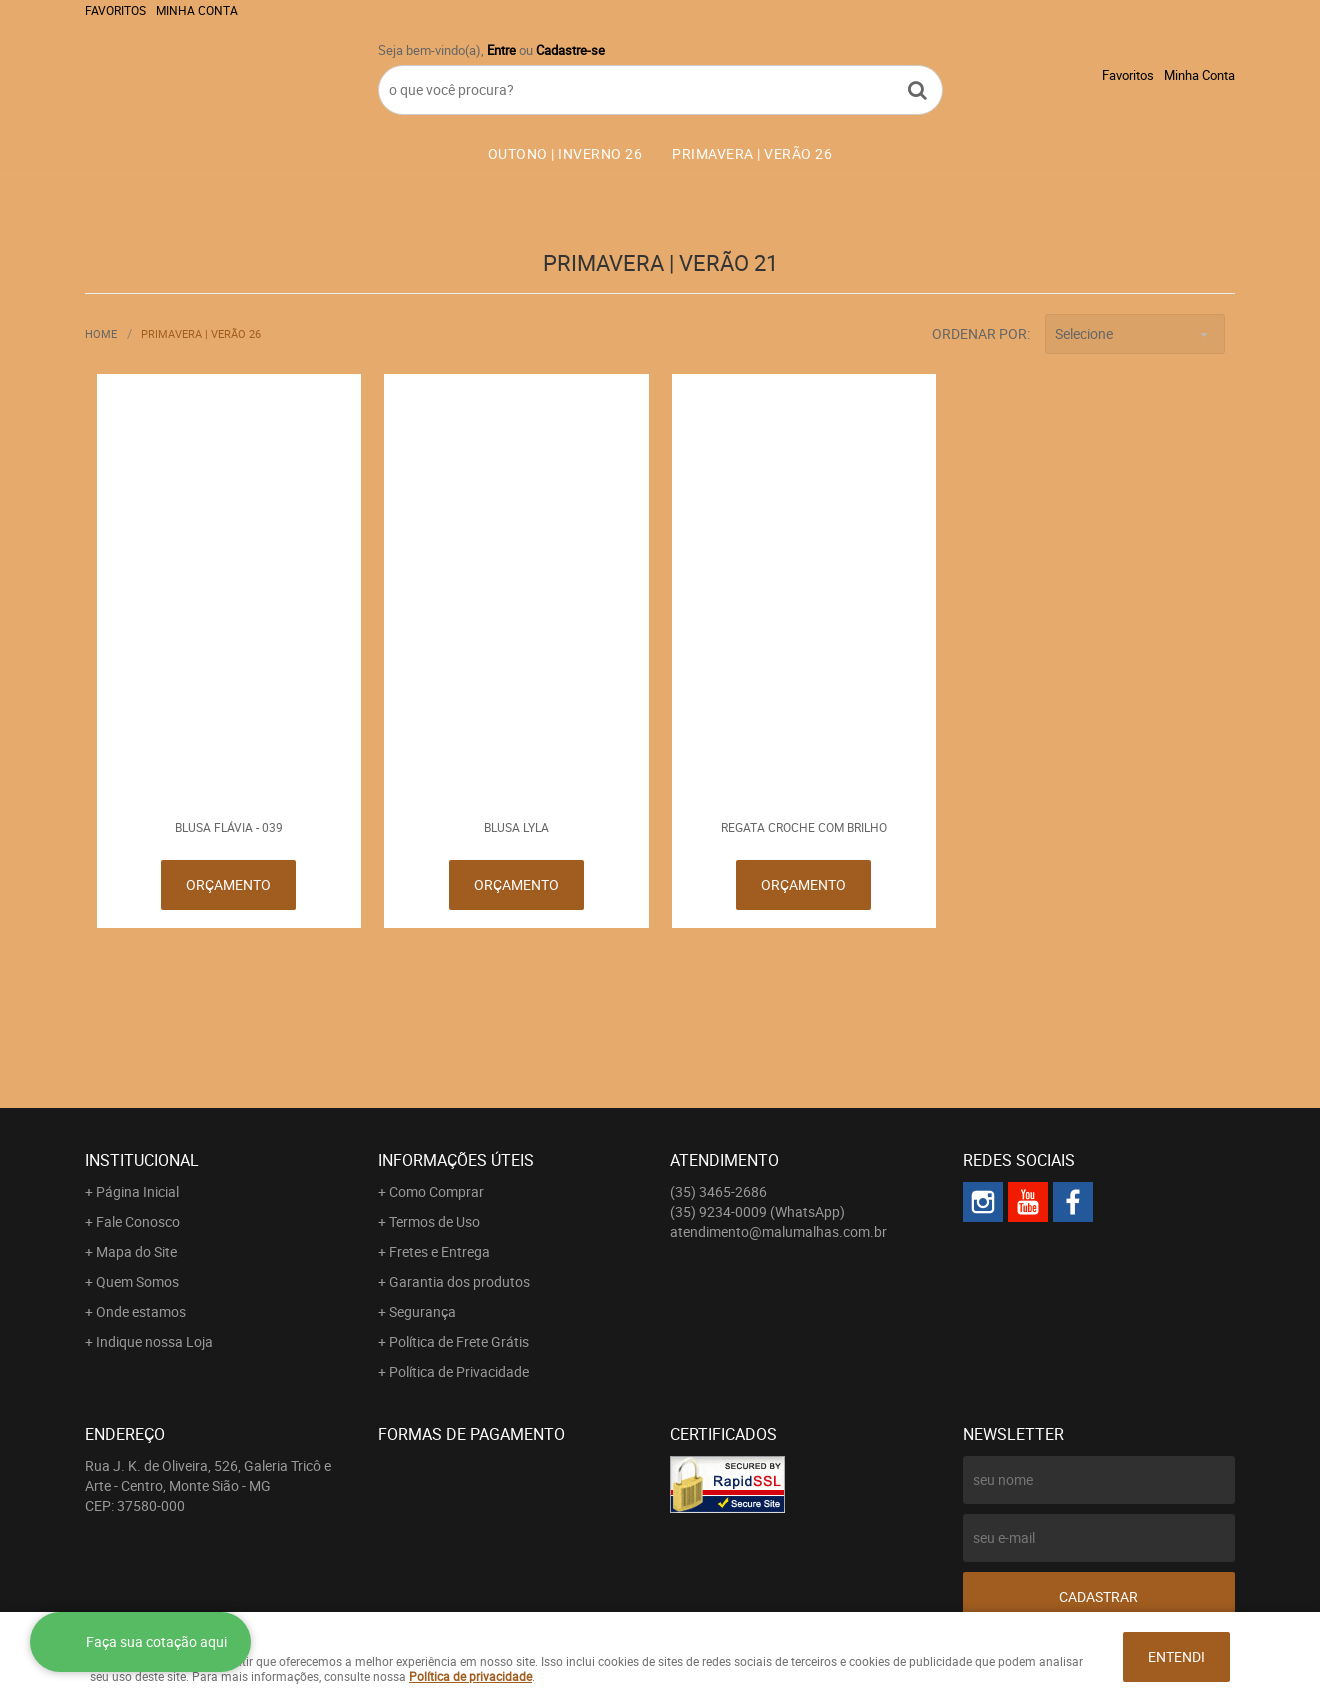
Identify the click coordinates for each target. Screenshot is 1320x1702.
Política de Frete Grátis (459, 1341)
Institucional (142, 1160)
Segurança (422, 1311)
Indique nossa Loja (154, 1341)
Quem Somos (137, 1281)
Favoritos (115, 10)
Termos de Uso (434, 1221)
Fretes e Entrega (439, 1251)
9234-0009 (757, 1211)
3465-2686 (718, 1191)
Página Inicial (137, 1191)
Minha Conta (197, 10)
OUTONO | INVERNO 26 (565, 153)
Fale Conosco (138, 1221)
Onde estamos (141, 1311)
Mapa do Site (136, 1251)
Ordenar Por (979, 333)
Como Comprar (436, 1191)
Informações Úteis (456, 1160)
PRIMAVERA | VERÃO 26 (752, 153)
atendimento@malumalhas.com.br (778, 1231)
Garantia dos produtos (459, 1281)
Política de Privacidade (459, 1371)
